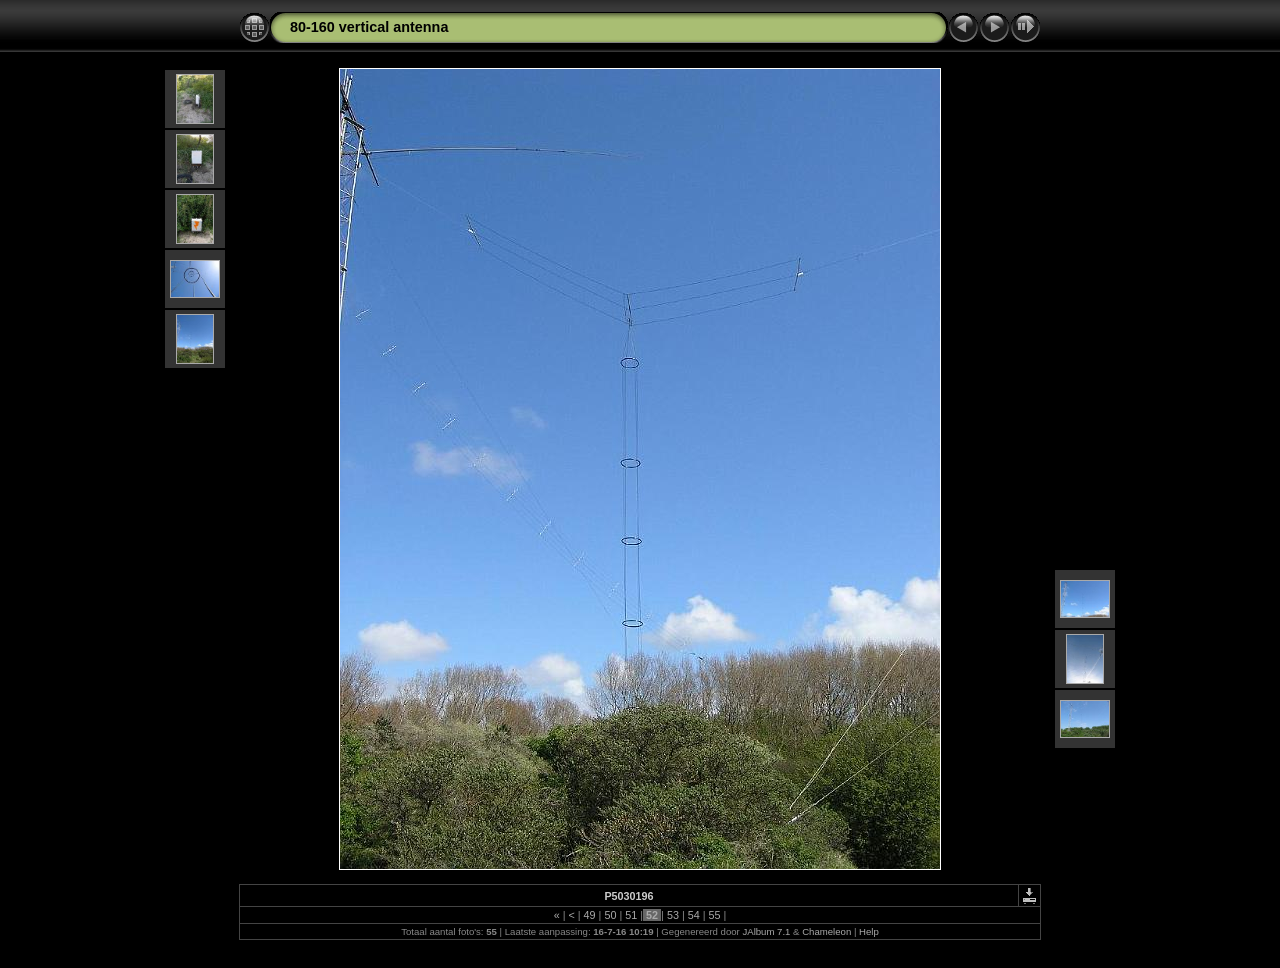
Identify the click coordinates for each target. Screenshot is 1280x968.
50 (610, 915)
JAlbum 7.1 (766, 931)
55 (715, 915)
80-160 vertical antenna (369, 27)
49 (590, 915)
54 (694, 915)
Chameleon (826, 931)
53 (673, 915)
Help (869, 931)
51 (631, 915)
